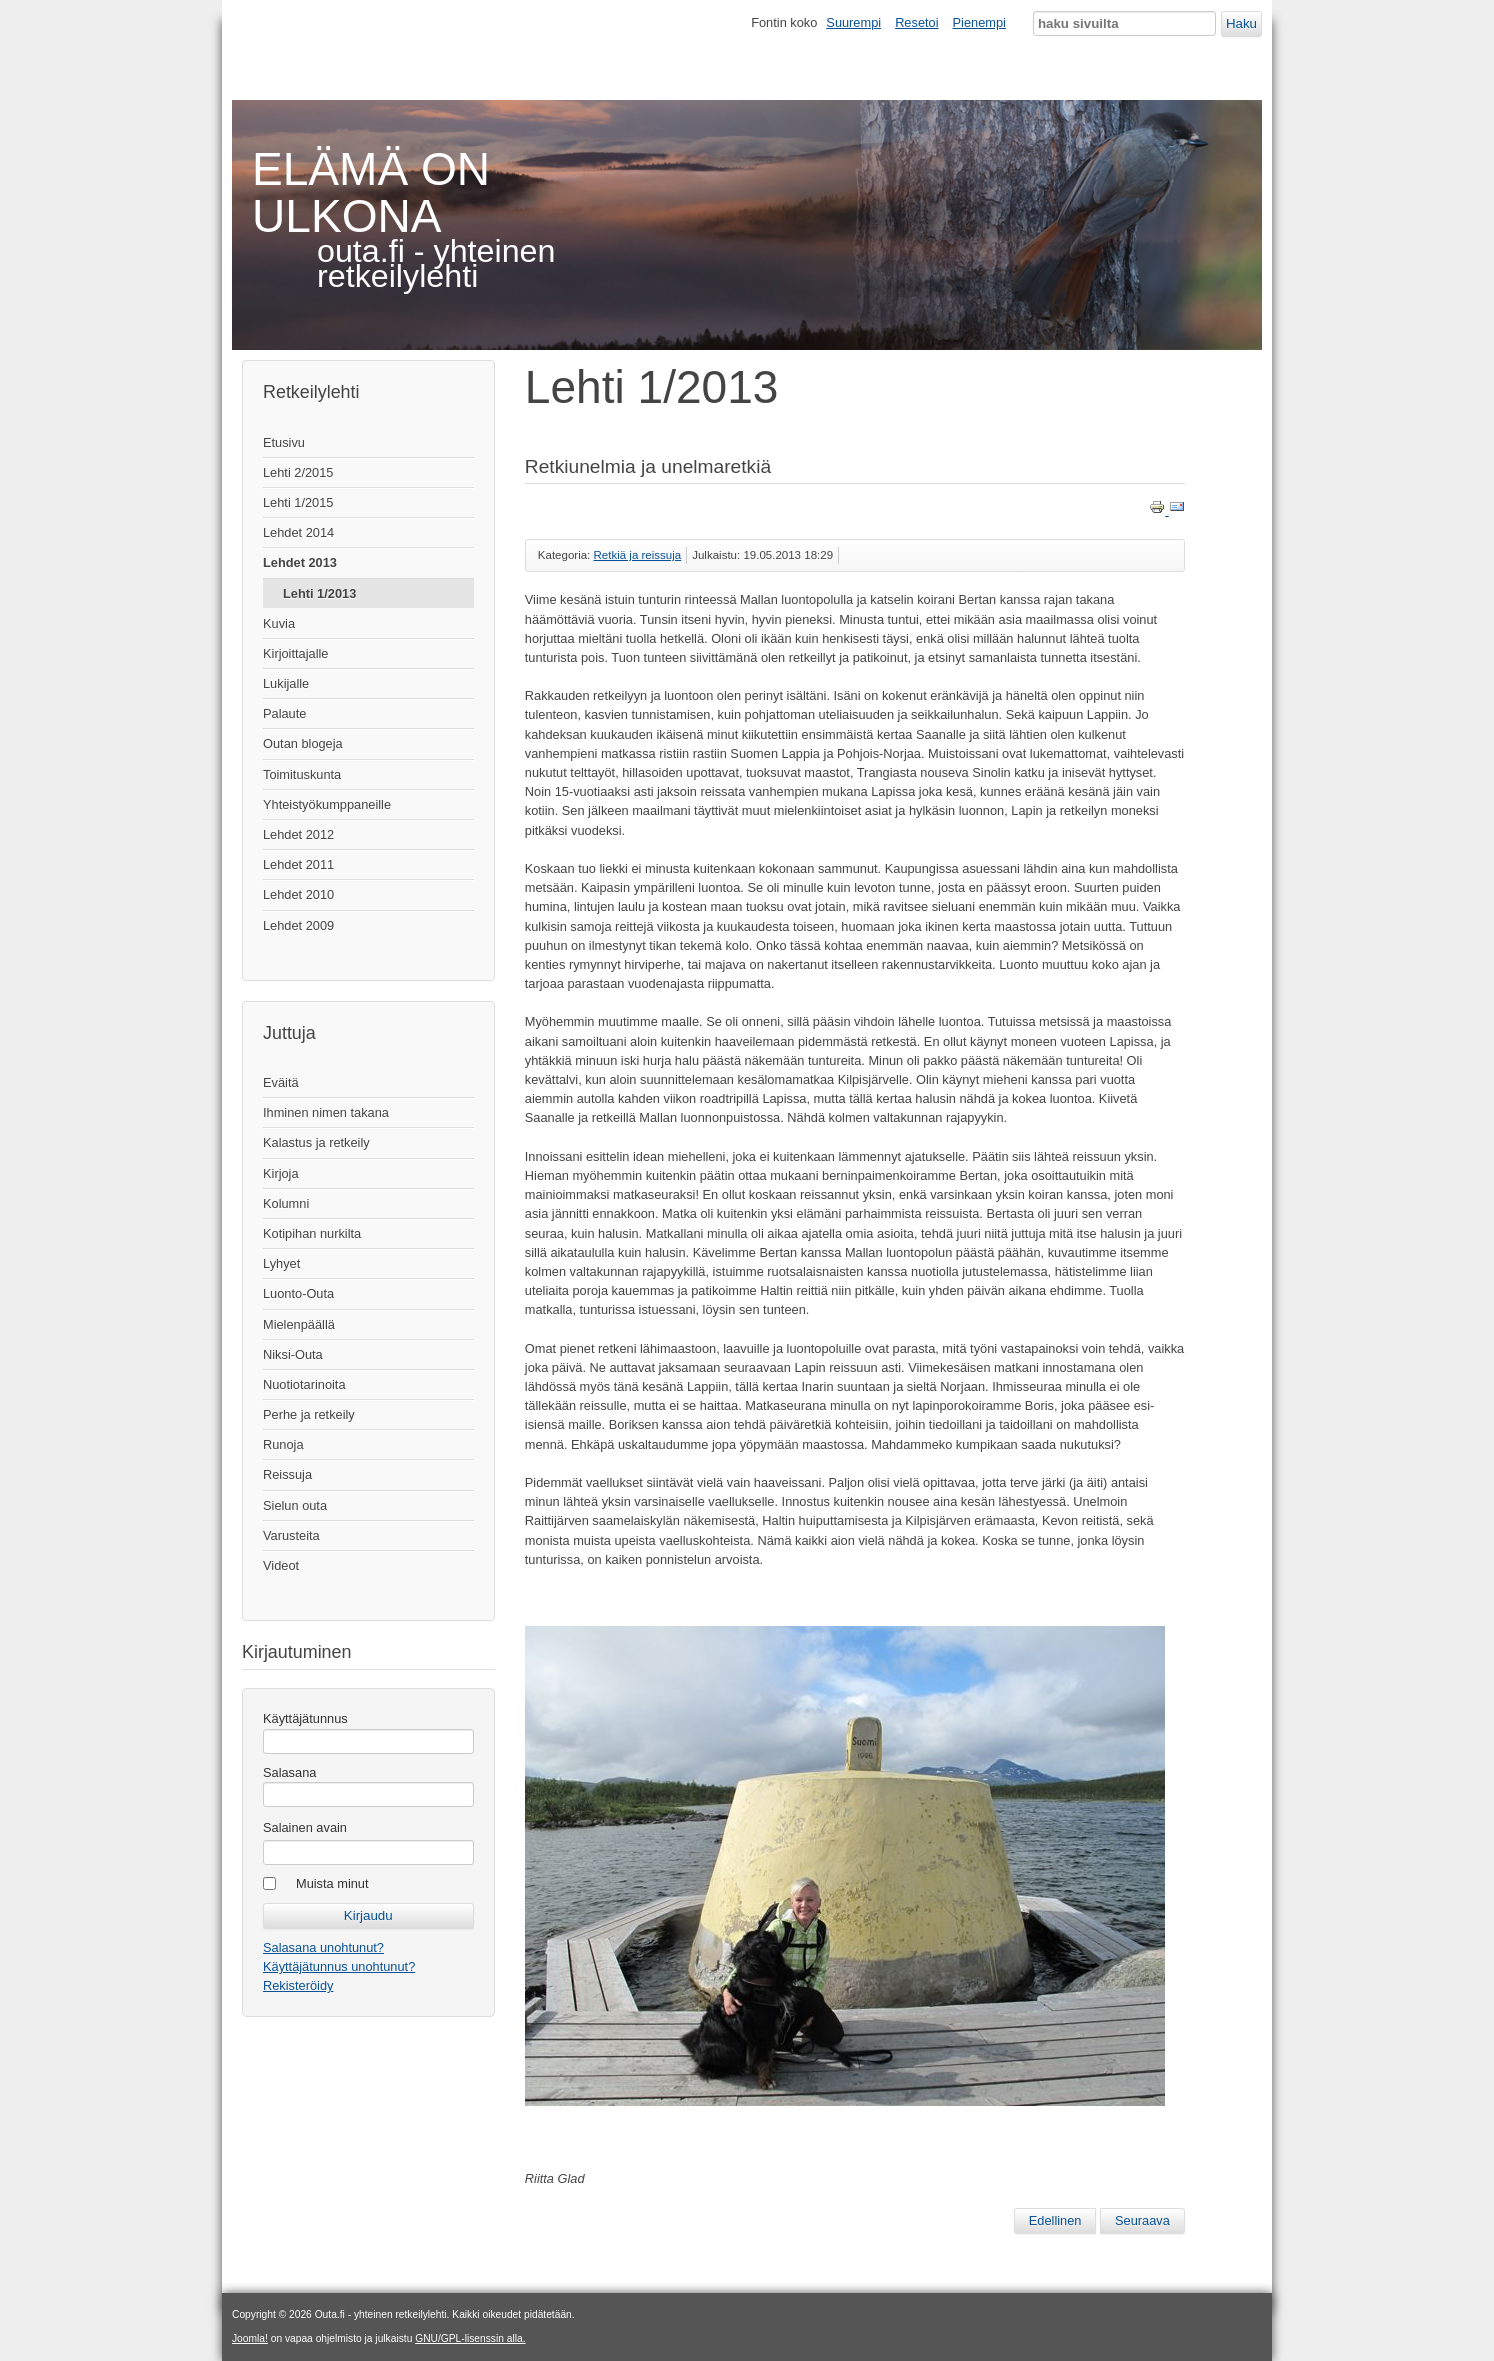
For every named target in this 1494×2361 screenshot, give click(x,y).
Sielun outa (295, 1505)
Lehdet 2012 (298, 834)
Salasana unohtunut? (323, 1947)
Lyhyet (281, 1263)
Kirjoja (281, 1173)
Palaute (284, 713)
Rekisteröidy (298, 1985)
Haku (1241, 23)
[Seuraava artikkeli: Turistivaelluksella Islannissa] (1142, 2221)
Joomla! (250, 2338)
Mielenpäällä (299, 1324)
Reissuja (287, 1474)
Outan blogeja (303, 743)
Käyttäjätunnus (305, 1718)
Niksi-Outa (293, 1354)
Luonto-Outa (298, 1293)
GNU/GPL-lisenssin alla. (470, 2338)
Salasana (289, 1772)
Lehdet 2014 (298, 532)
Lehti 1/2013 (319, 593)
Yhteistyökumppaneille (327, 804)
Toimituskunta (302, 774)
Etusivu (284, 442)
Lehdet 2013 (300, 562)
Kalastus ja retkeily (316, 1142)
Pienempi (979, 22)
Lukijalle (286, 683)
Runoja (283, 1444)
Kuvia (279, 623)
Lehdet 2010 (298, 894)
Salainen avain (305, 1827)
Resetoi (916, 22)
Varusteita (291, 1535)
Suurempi (853, 22)
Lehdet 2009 (298, 925)
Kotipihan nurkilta (312, 1233)
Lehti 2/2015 (298, 472)
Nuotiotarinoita (304, 1384)
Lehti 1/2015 (298, 502)
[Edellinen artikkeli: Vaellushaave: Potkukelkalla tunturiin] (1055, 2221)
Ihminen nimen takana (326, 1112)
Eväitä (281, 1082)
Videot (281, 1565)
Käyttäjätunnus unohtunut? (339, 1966)
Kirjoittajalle (295, 653)
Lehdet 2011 (298, 864)
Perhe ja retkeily (309, 1414)
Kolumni (286, 1203)
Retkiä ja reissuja (638, 555)
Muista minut (332, 1883)
